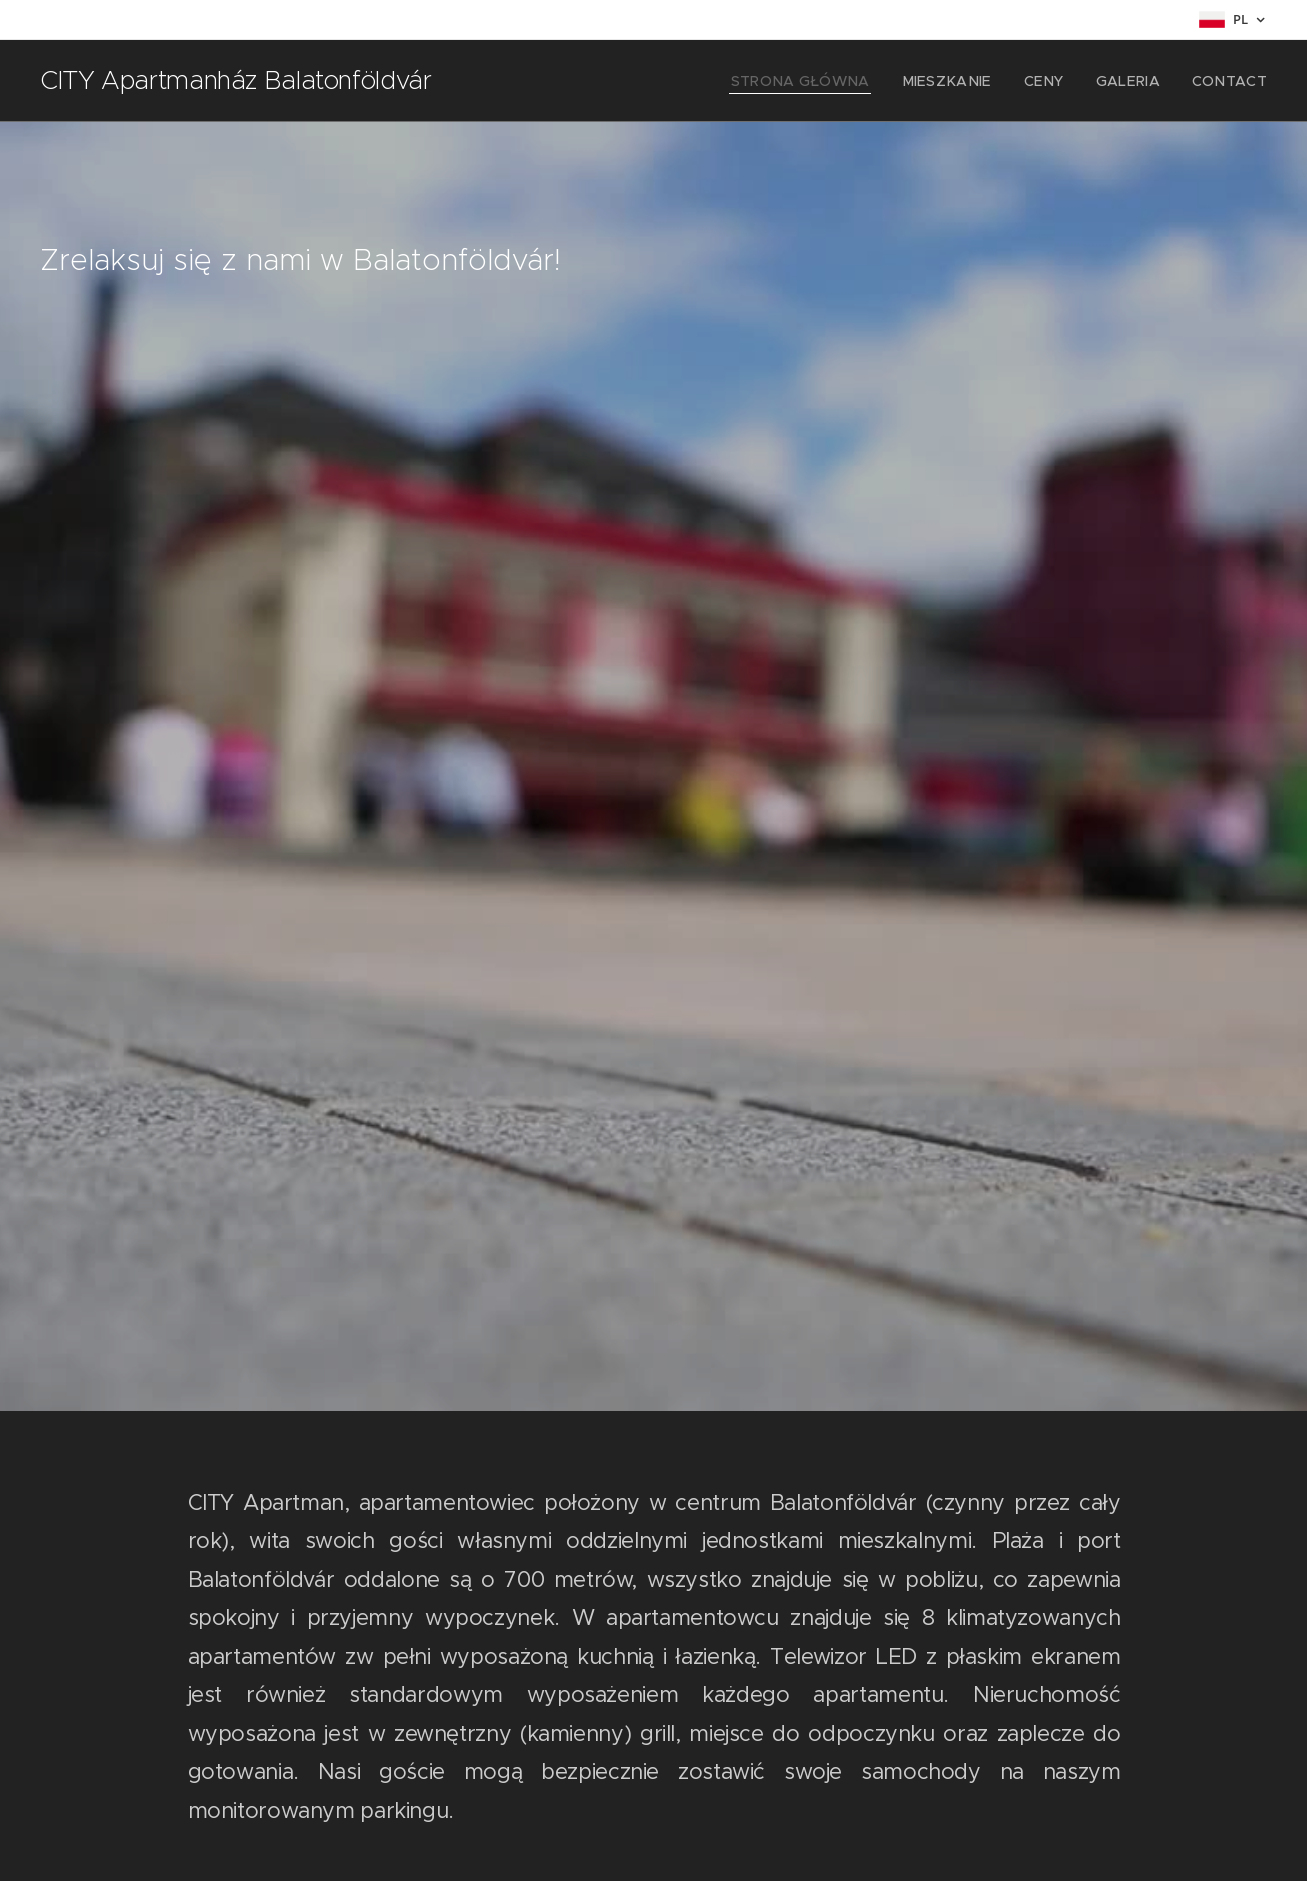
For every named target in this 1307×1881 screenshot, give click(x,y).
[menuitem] (838, 81)
